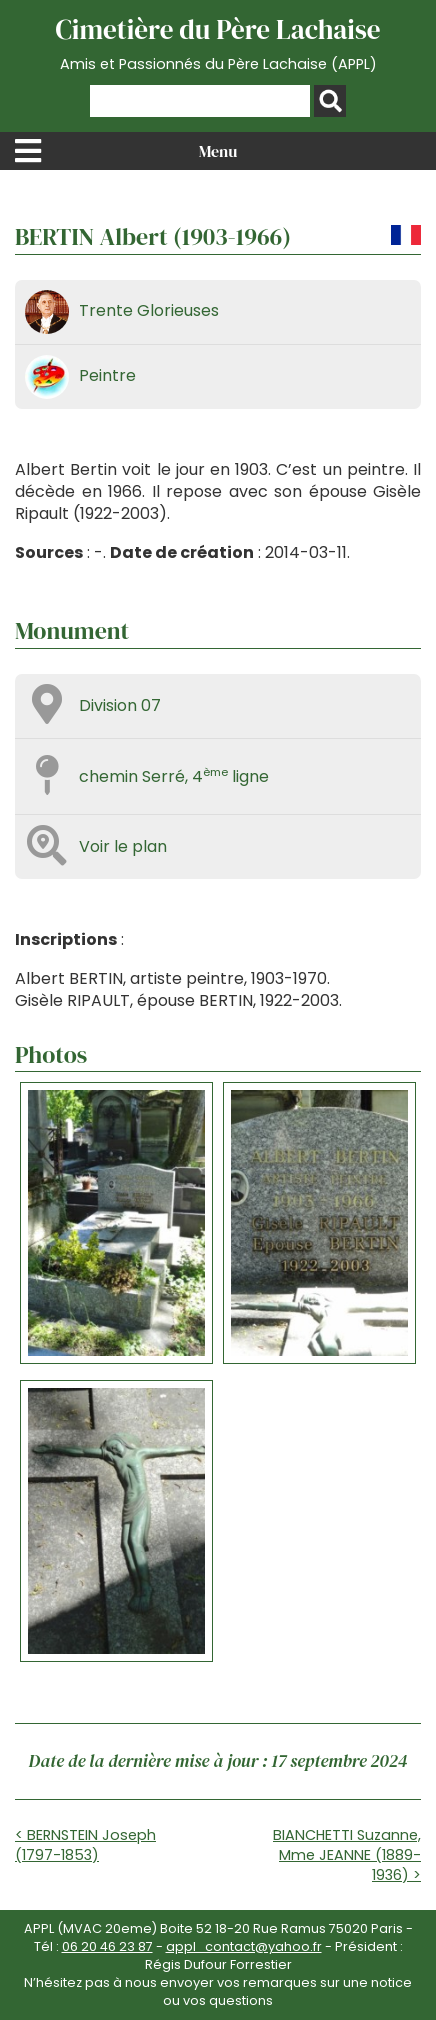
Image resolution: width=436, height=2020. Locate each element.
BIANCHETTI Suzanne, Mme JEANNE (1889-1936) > (347, 1855)
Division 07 (120, 705)
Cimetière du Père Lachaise (218, 43)
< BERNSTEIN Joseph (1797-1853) (85, 1845)
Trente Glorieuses (149, 310)
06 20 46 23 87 (107, 1946)
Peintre (107, 375)
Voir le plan (123, 846)
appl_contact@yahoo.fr (244, 1946)
